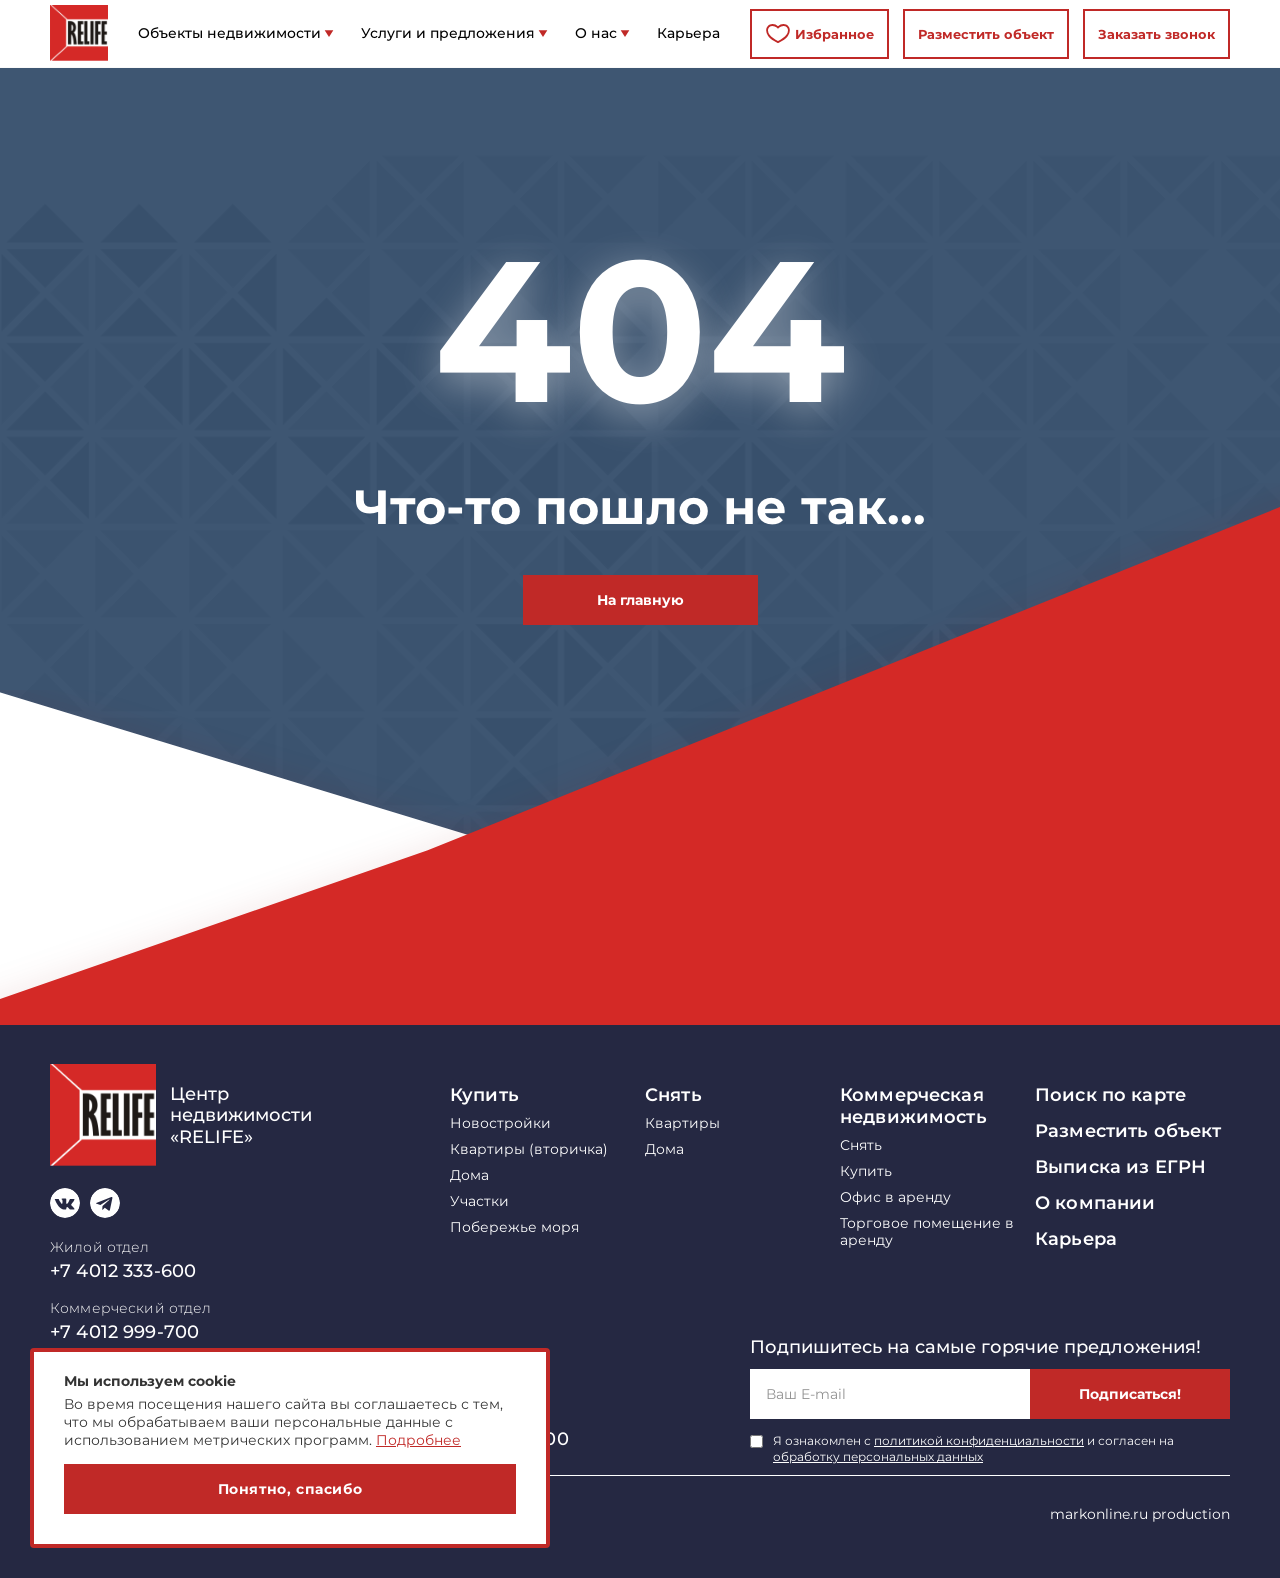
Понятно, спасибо (290, 1489)
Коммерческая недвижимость (913, 1106)
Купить (484, 1095)
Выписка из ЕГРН (1120, 1167)
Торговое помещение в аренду (927, 1232)
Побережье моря (514, 1227)
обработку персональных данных (878, 1456)
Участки (479, 1201)
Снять (673, 1095)
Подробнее (418, 1440)
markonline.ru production (1140, 1514)
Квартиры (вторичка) (529, 1149)
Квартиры (682, 1123)
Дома (469, 1175)
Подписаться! (1130, 1394)
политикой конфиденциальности (979, 1440)
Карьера (1076, 1239)
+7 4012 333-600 (123, 1271)
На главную (640, 600)
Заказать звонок (1156, 34)
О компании (1095, 1203)
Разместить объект (986, 34)
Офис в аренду (895, 1197)
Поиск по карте (1110, 1095)
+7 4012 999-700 (124, 1332)
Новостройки (500, 1123)
